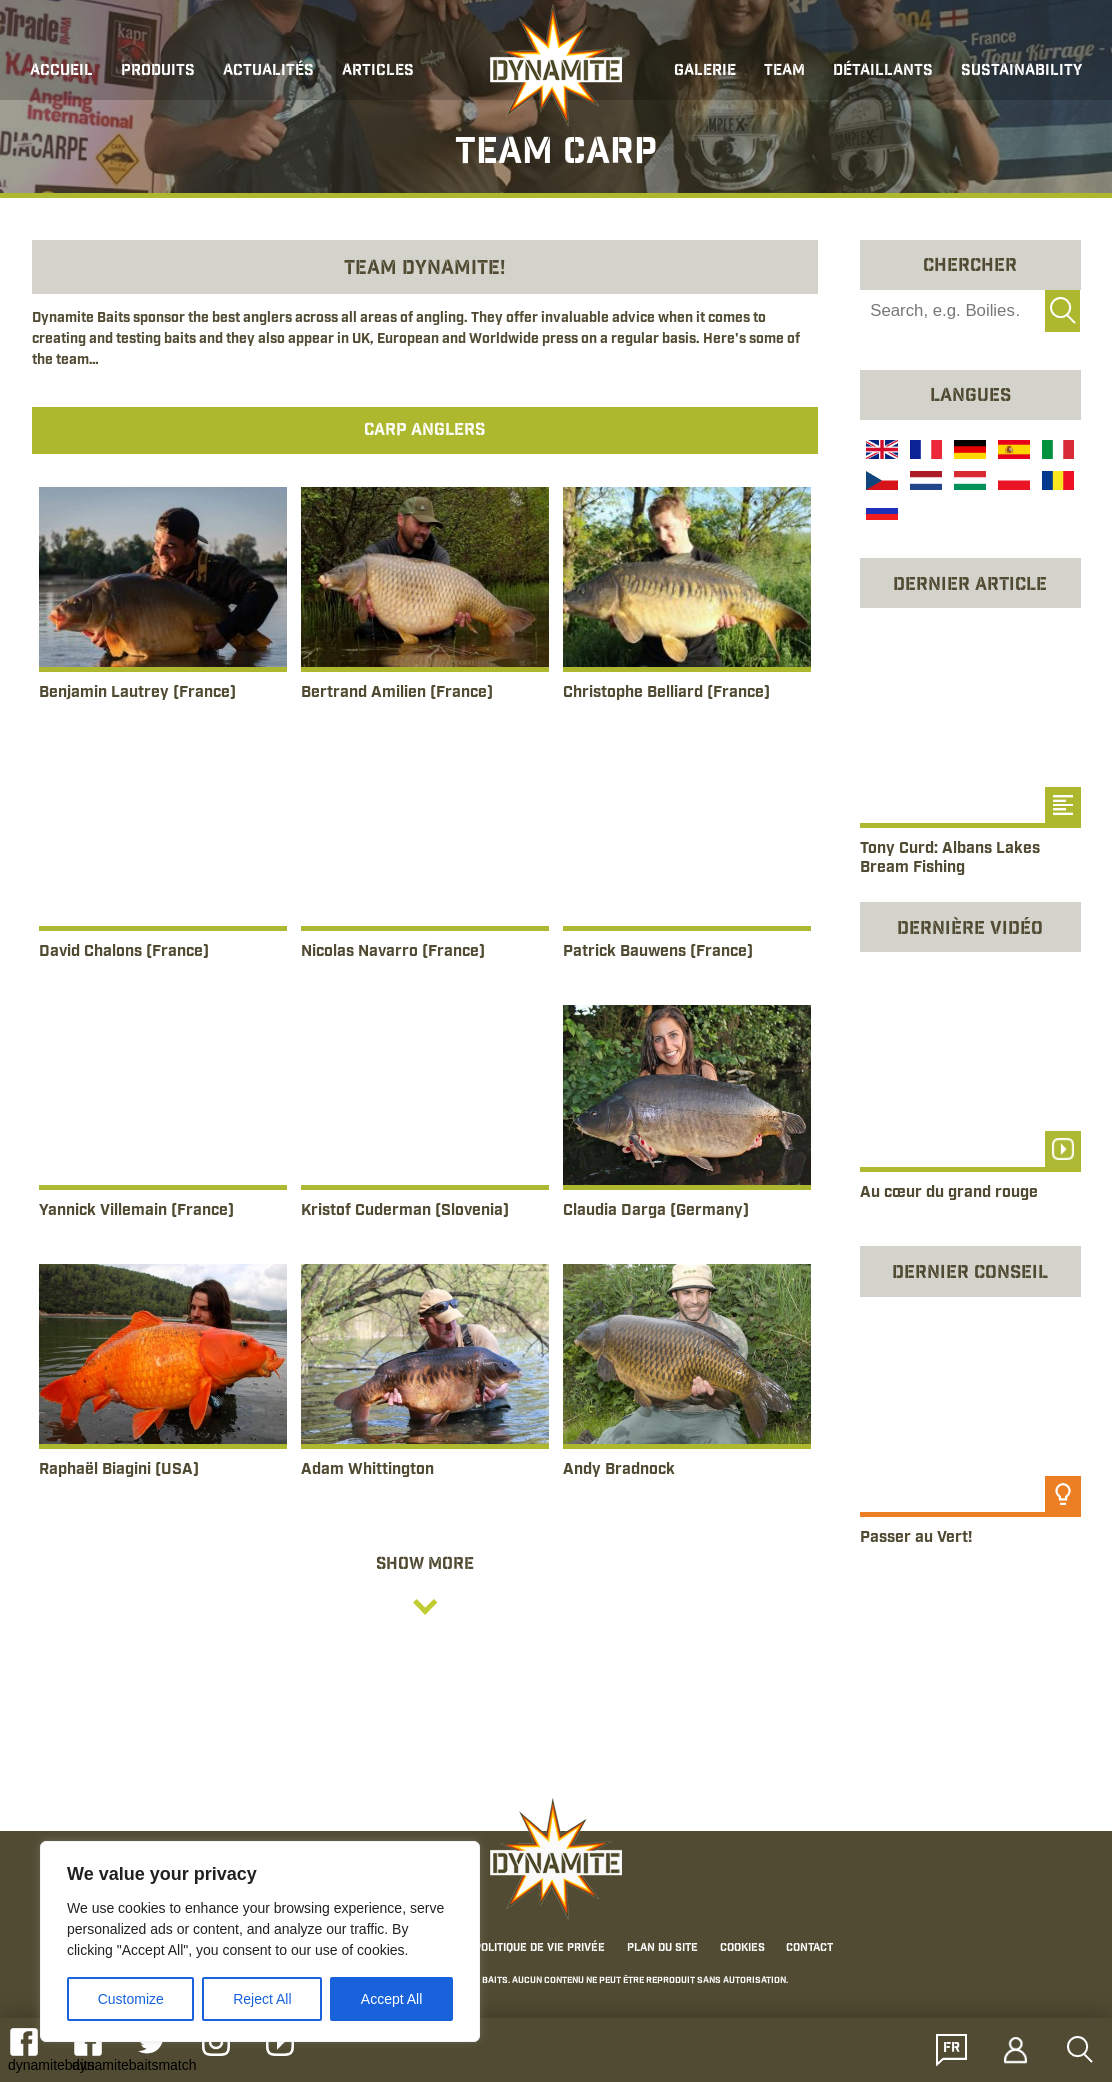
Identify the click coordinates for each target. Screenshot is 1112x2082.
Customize (131, 1999)
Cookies (742, 1949)
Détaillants (883, 71)
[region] (260, 1941)
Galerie (705, 71)
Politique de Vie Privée (539, 1949)
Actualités (268, 71)
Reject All (262, 1999)
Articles (378, 71)
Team (784, 71)
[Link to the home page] (556, 66)
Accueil (61, 71)
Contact (809, 1949)
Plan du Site (662, 1949)
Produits (158, 71)
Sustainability (1021, 71)
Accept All (391, 1999)
